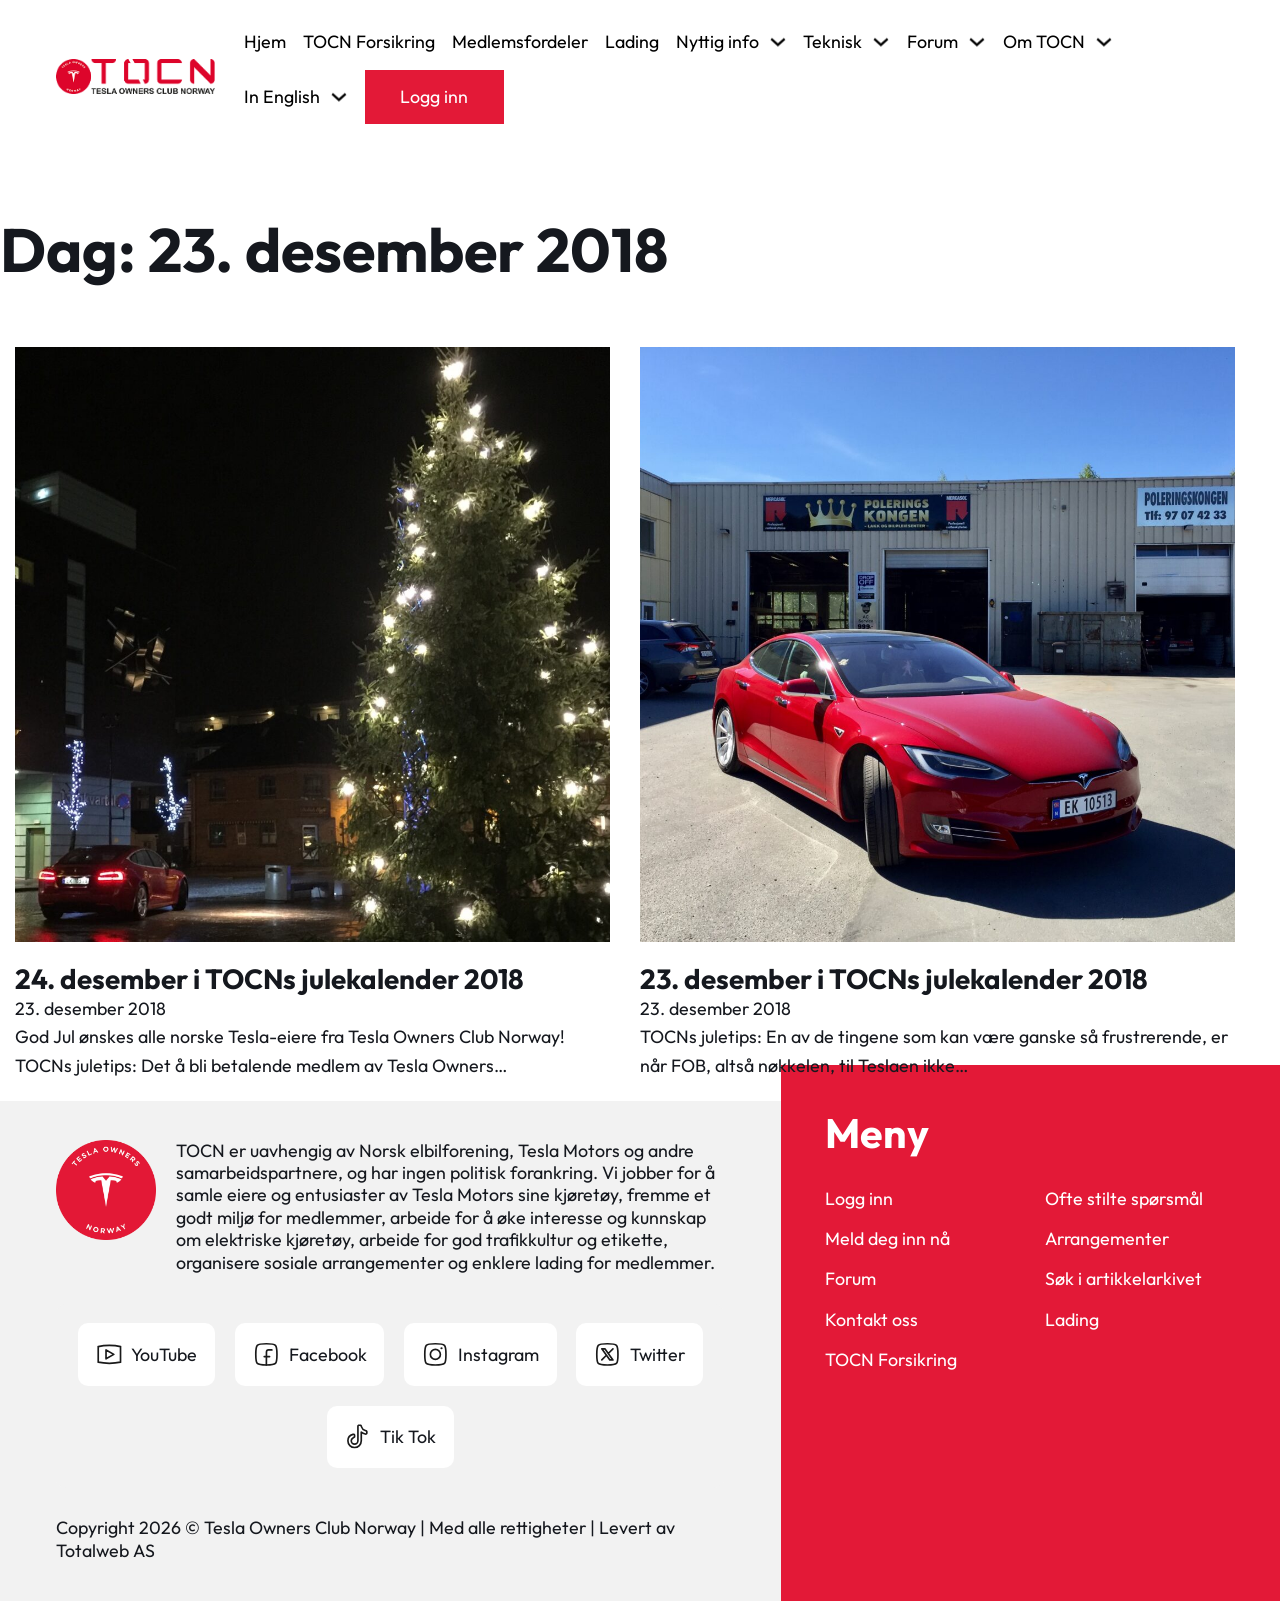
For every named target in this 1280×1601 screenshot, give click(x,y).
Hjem (265, 42)
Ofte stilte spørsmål (1124, 1199)
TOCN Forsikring (369, 42)
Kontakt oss (871, 1320)
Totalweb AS (105, 1550)
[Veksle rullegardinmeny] (778, 42)
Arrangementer (1107, 1239)
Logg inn (434, 96)
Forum (850, 1279)
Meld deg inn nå (887, 1239)
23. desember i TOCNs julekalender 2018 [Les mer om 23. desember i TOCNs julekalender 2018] (894, 978)
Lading (632, 42)
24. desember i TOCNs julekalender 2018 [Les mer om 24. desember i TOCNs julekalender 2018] (269, 978)
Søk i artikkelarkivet (1123, 1279)
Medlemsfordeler (520, 42)
